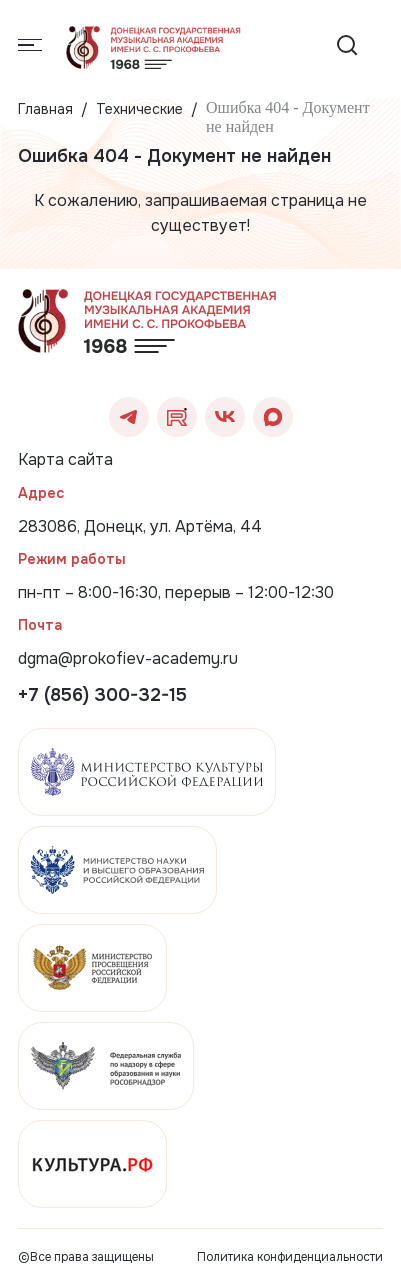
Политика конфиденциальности (290, 1257)
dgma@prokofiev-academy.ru (128, 658)
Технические (139, 109)
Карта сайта (65, 459)
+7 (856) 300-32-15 (102, 695)
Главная (45, 109)
